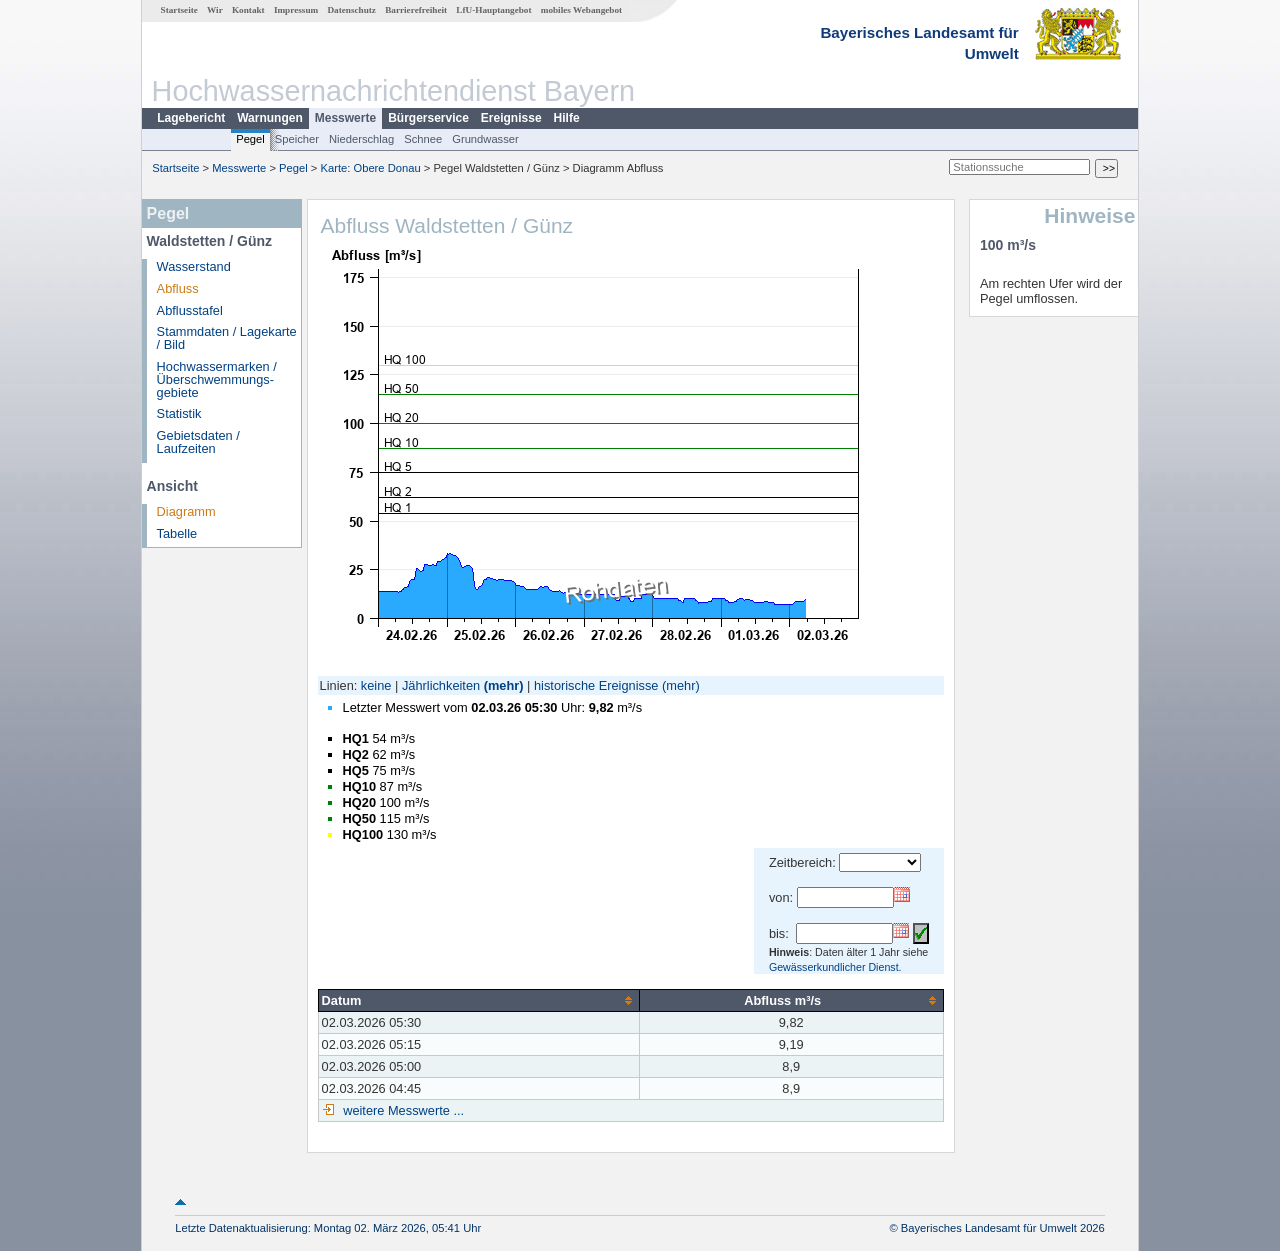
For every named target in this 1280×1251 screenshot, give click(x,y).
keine (376, 685)
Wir (215, 10)
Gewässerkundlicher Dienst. (835, 967)
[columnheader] (478, 1000)
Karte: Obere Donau (371, 168)
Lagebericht (191, 118)
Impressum (296, 10)
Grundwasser (485, 139)
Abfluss (178, 288)
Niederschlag (361, 139)
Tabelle (177, 533)
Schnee (423, 139)
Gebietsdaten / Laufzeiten (198, 442)
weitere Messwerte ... (402, 1110)
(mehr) (504, 685)
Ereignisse (511, 118)
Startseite (179, 10)
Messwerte (345, 118)
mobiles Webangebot (581, 10)
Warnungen (270, 118)
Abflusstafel (190, 310)
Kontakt (248, 10)
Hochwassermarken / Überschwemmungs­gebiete (217, 379)
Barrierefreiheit (416, 10)
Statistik (179, 413)
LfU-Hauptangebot (493, 10)
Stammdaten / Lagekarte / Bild (227, 338)
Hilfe (567, 118)
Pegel (250, 139)
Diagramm (186, 511)
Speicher (297, 139)
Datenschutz (351, 10)
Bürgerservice (428, 118)
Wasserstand (194, 266)
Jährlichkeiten (441, 685)
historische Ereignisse (596, 685)
